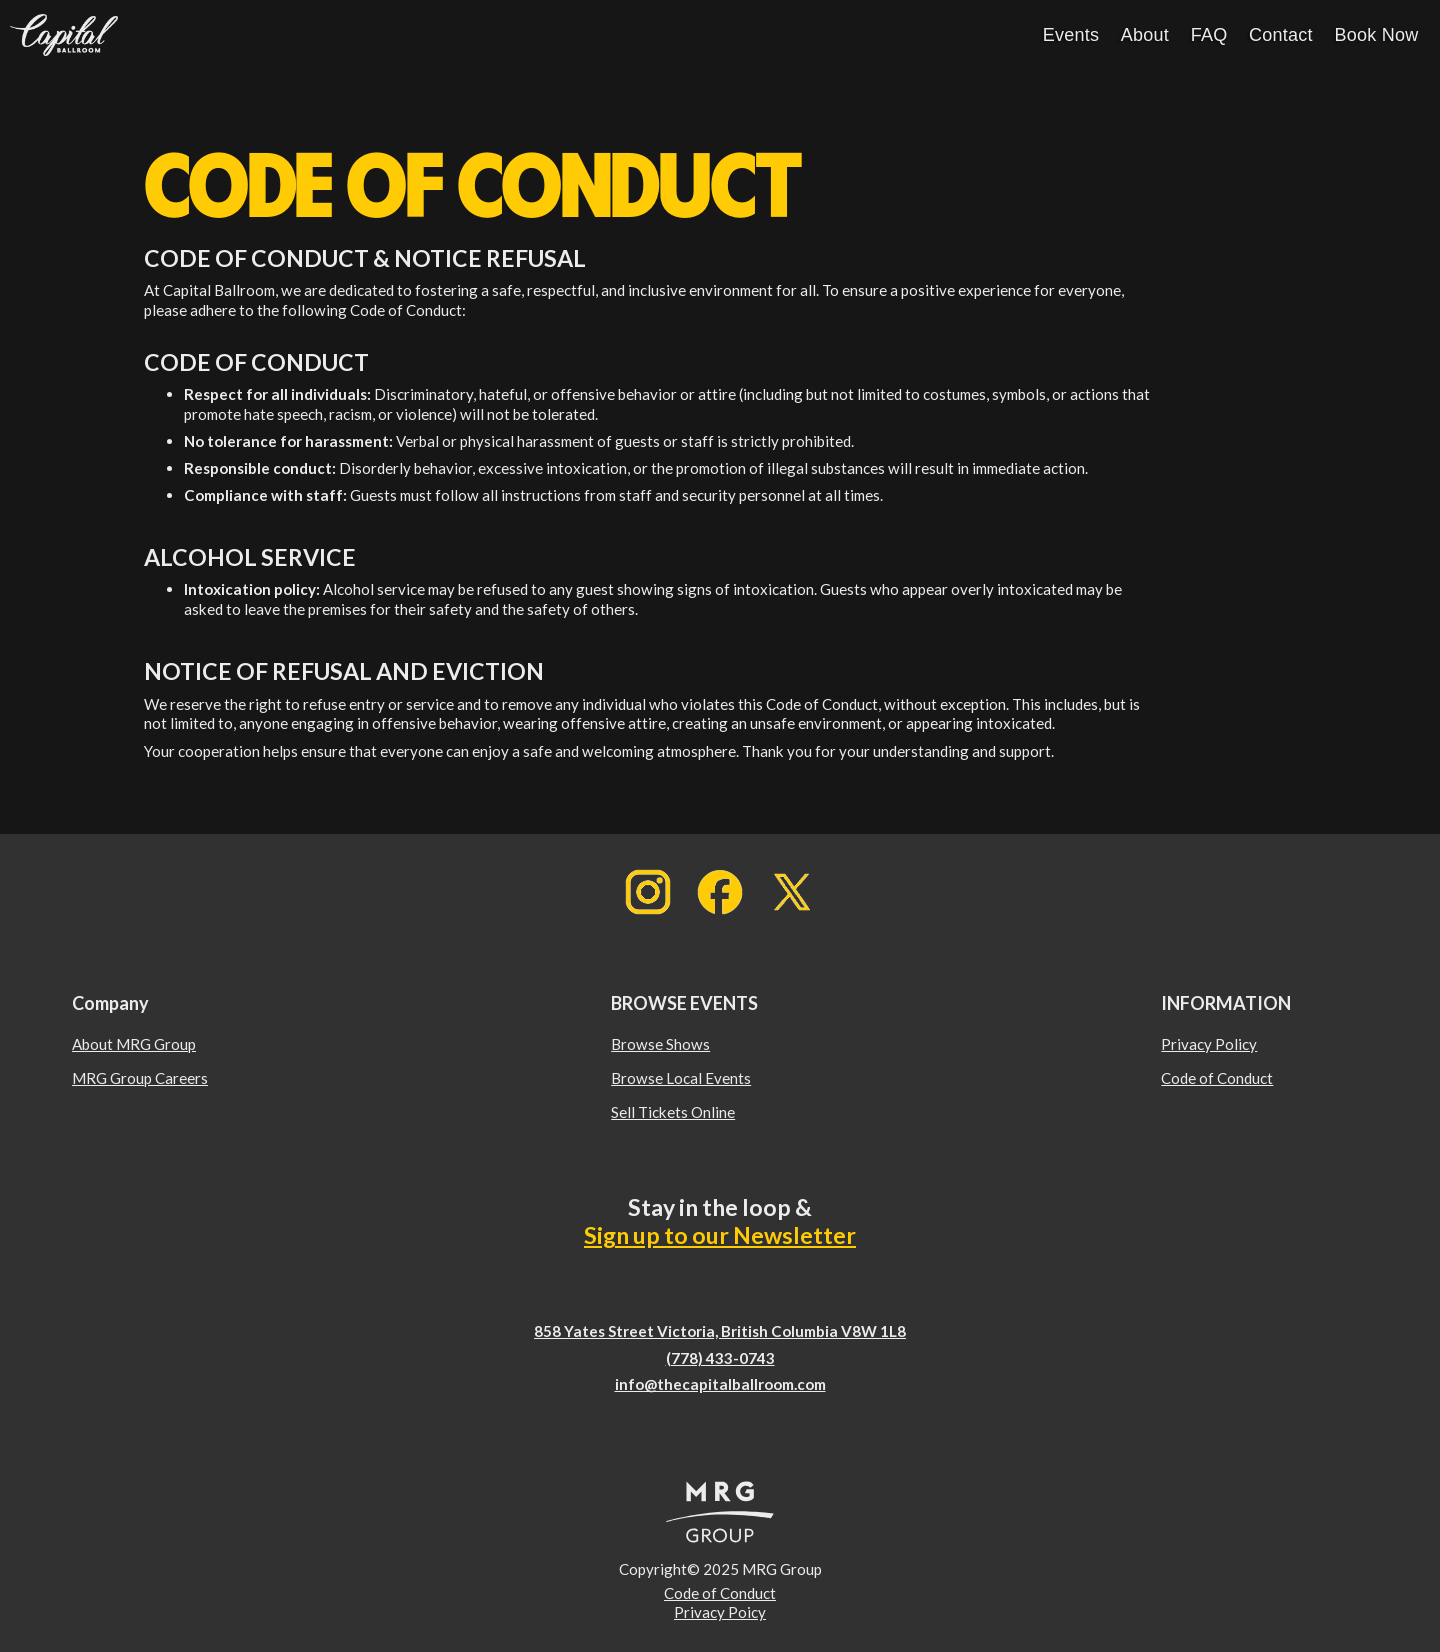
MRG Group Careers (140, 1078)
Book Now (1376, 35)
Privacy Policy (1209, 1044)
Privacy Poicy (720, 1612)
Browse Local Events (681, 1078)
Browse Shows (660, 1044)
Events (1071, 35)
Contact (1281, 35)
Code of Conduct (1217, 1078)
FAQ (1209, 35)
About (1145, 35)
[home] (64, 35)
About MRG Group (134, 1044)
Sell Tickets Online (673, 1112)
